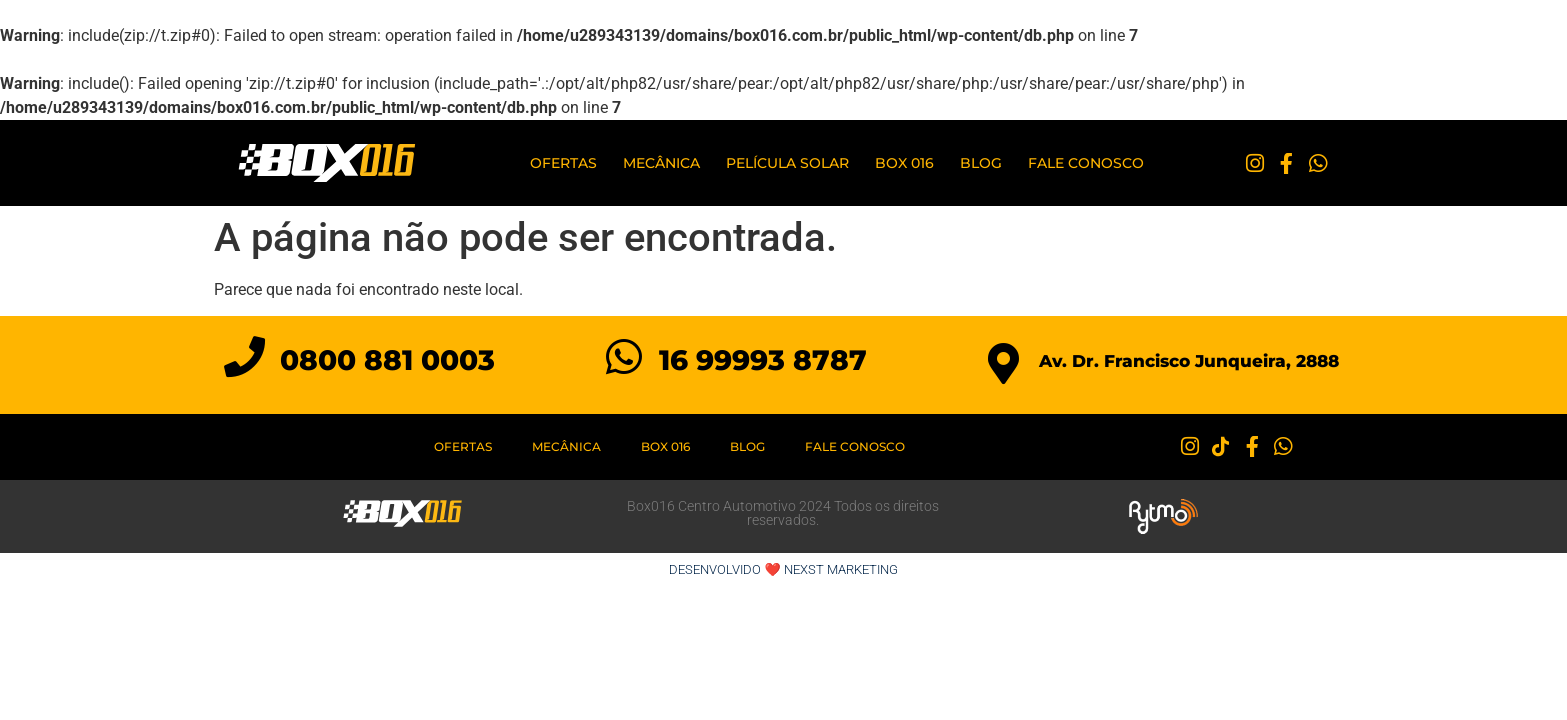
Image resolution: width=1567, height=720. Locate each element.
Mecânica (661, 163)
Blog (981, 163)
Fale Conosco (1086, 163)
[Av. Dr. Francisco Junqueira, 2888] (1003, 363)
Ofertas (563, 163)
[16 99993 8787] (623, 356)
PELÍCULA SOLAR (787, 163)
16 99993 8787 (763, 360)
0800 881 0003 (387, 360)
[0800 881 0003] (244, 356)
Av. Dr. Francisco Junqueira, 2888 (1189, 361)
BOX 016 (904, 163)
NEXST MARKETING (841, 569)
